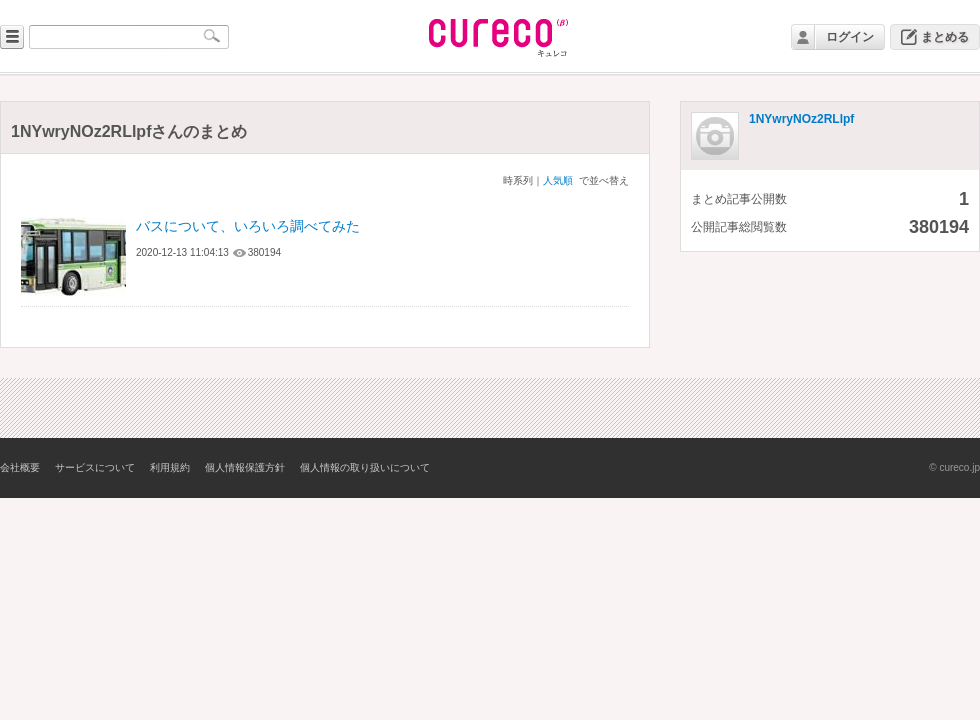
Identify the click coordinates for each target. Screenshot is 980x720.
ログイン (850, 37)
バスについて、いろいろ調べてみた (248, 226)
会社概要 (20, 467)
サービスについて (95, 467)
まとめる (945, 37)
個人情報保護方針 (245, 467)
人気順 (558, 180)
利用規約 (170, 467)
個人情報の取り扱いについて (365, 467)
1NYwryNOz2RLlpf (801, 119)
